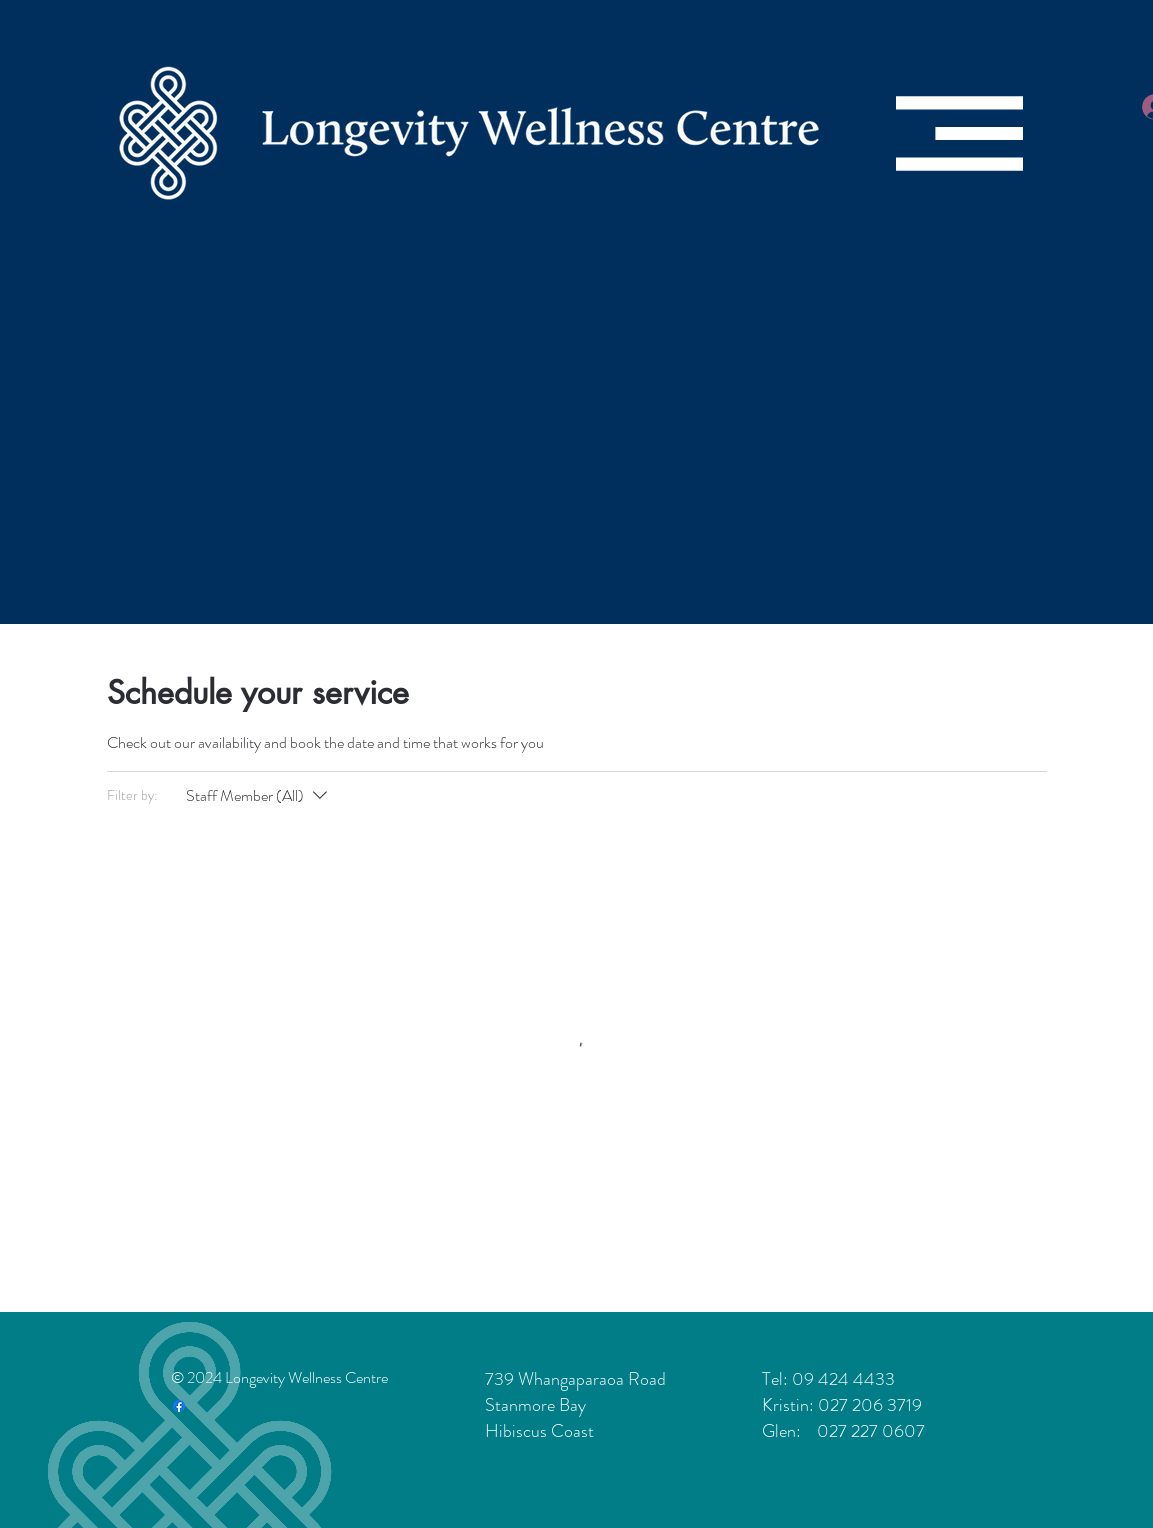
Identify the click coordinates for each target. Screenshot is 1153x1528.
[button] (959, 133)
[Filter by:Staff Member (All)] (259, 796)
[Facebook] (179, 1406)
